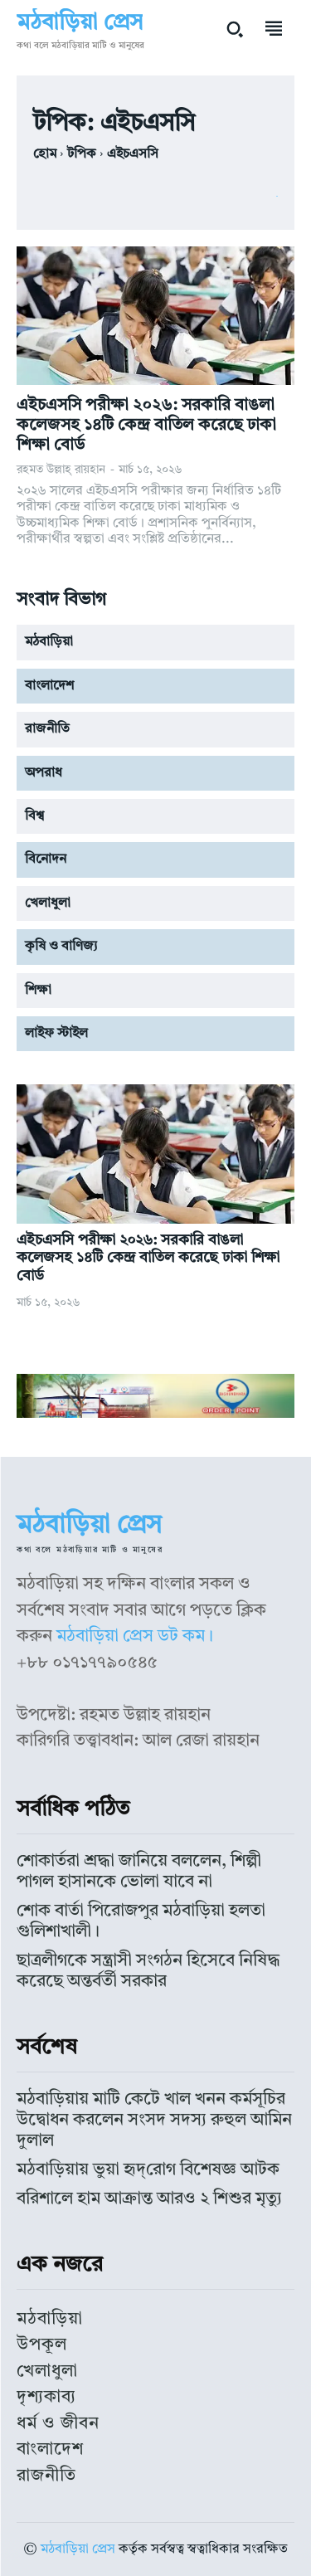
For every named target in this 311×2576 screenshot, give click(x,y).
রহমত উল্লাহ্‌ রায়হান (61, 469)
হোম (44, 154)
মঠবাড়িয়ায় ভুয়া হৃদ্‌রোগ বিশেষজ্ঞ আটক (148, 2170)
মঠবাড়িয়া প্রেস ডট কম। (134, 1636)
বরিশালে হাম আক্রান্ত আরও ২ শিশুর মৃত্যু (149, 2199)
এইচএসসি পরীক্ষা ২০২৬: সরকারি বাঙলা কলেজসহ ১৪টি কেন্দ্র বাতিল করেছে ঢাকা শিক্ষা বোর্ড (146, 425)
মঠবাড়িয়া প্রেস (78, 2549)
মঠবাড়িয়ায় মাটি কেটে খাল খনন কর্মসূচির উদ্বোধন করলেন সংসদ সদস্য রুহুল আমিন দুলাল (154, 2120)
